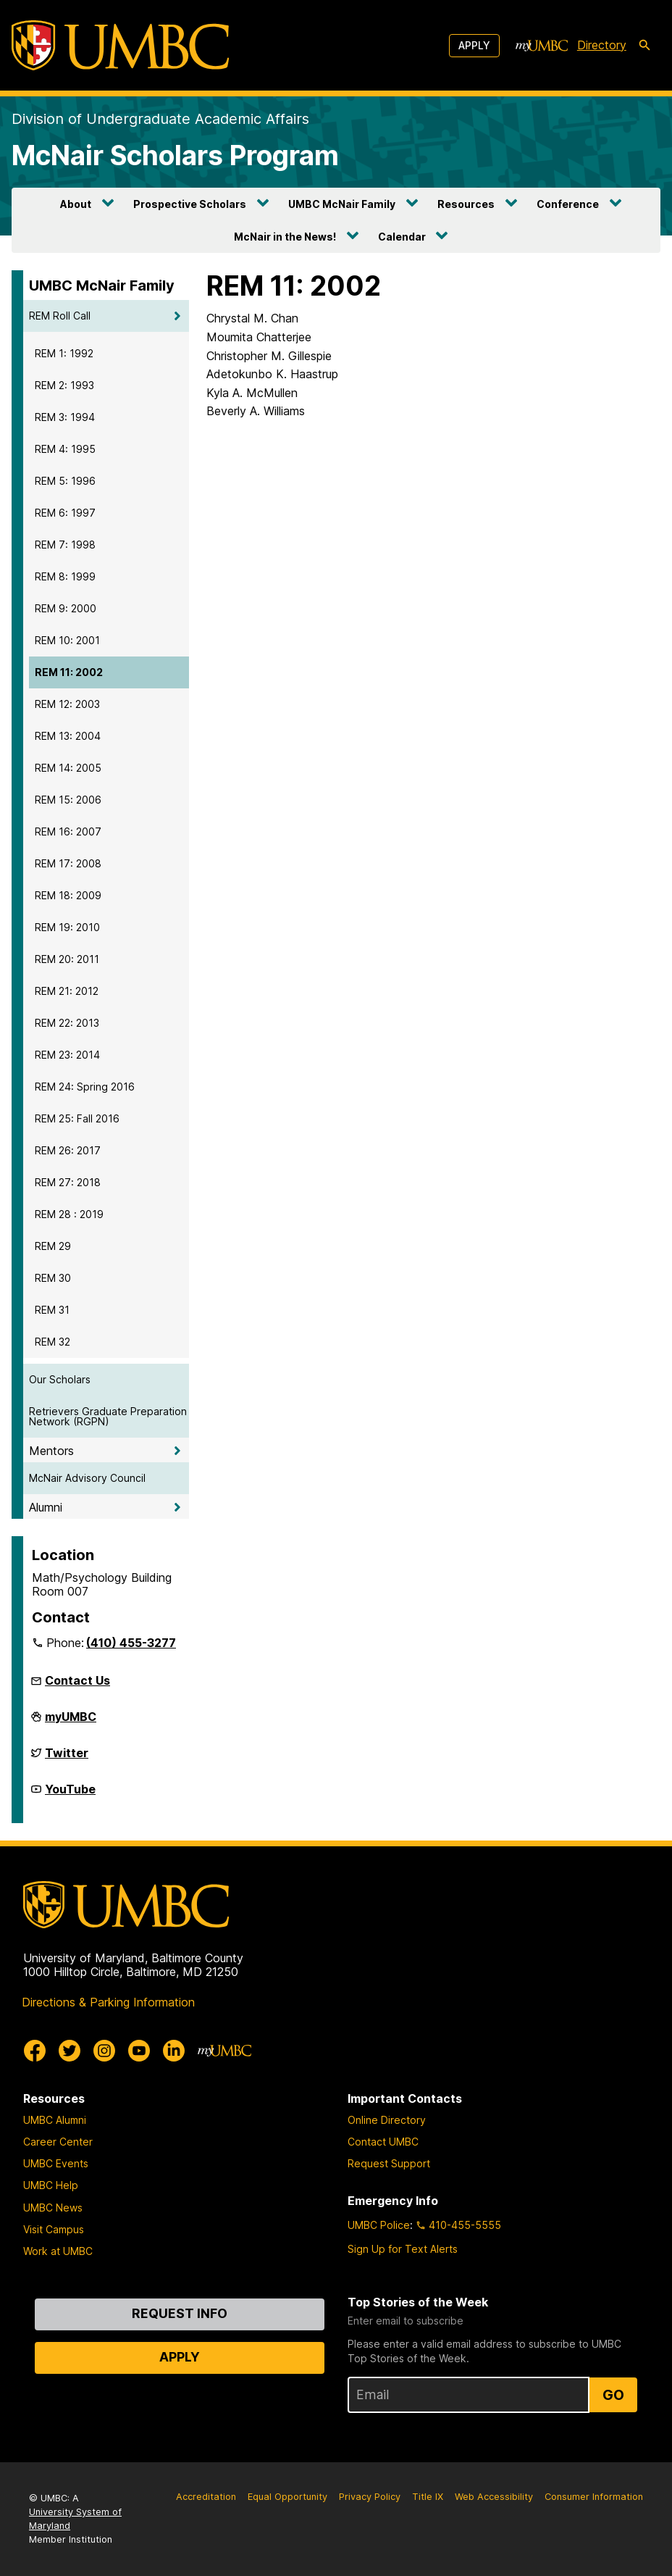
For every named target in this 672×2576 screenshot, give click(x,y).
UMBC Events (55, 2163)
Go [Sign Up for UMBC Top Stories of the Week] (613, 2395)
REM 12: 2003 (67, 704)
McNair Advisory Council (87, 1478)
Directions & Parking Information (108, 2002)
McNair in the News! (285, 236)
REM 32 (52, 1341)
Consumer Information (594, 2496)
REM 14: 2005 (68, 768)
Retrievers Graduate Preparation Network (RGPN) (108, 1416)
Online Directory (387, 2120)
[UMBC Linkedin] (174, 2051)
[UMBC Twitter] (69, 2051)
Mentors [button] (51, 1450)
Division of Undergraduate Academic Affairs (160, 119)
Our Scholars (60, 1379)
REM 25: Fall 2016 (77, 1118)
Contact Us (77, 1680)
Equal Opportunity (287, 2496)
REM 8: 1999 (65, 576)
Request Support (389, 2163)
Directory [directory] (601, 45)
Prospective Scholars (189, 204)
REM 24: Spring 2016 (85, 1086)
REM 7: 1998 (65, 544)
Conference (568, 204)
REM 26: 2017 (68, 1150)
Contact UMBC (383, 2141)
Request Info (179, 2313)
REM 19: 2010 (67, 927)
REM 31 (52, 1310)
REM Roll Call (60, 315)
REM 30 (53, 1278)
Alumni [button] (45, 1507)
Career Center (58, 2141)
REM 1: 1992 (64, 353)
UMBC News (53, 2207)
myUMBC (70, 1722)
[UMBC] (120, 45)
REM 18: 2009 (68, 895)
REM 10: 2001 (67, 640)
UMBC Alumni (54, 2120)
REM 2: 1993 (64, 385)
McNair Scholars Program (175, 155)
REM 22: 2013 (67, 1023)
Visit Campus (53, 2229)
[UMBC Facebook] (35, 2051)
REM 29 (53, 1246)
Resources (466, 204)
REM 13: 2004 (68, 736)
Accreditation (206, 2496)
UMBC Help (50, 2185)
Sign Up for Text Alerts (403, 2249)
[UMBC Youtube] (139, 2051)
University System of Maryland (75, 2518)
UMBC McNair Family (341, 204)
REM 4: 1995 (65, 449)
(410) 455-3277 (131, 1642)
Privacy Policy (369, 2496)
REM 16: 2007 (68, 831)
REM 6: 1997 (65, 513)
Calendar (402, 236)
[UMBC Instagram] (104, 2051)
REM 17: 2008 (68, 863)
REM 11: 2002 (69, 672)
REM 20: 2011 (67, 959)
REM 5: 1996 (65, 481)
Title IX (427, 2496)
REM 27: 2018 (68, 1182)
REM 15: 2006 (68, 799)
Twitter (66, 1758)
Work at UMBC (58, 2251)
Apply (474, 45)
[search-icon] (644, 46)
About (75, 204)
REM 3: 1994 (65, 417)
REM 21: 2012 (66, 991)
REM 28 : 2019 (69, 1214)
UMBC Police (379, 2225)
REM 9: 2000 (65, 608)
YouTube (70, 1794)
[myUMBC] (541, 46)
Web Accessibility (494, 2496)
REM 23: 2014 (67, 1055)
